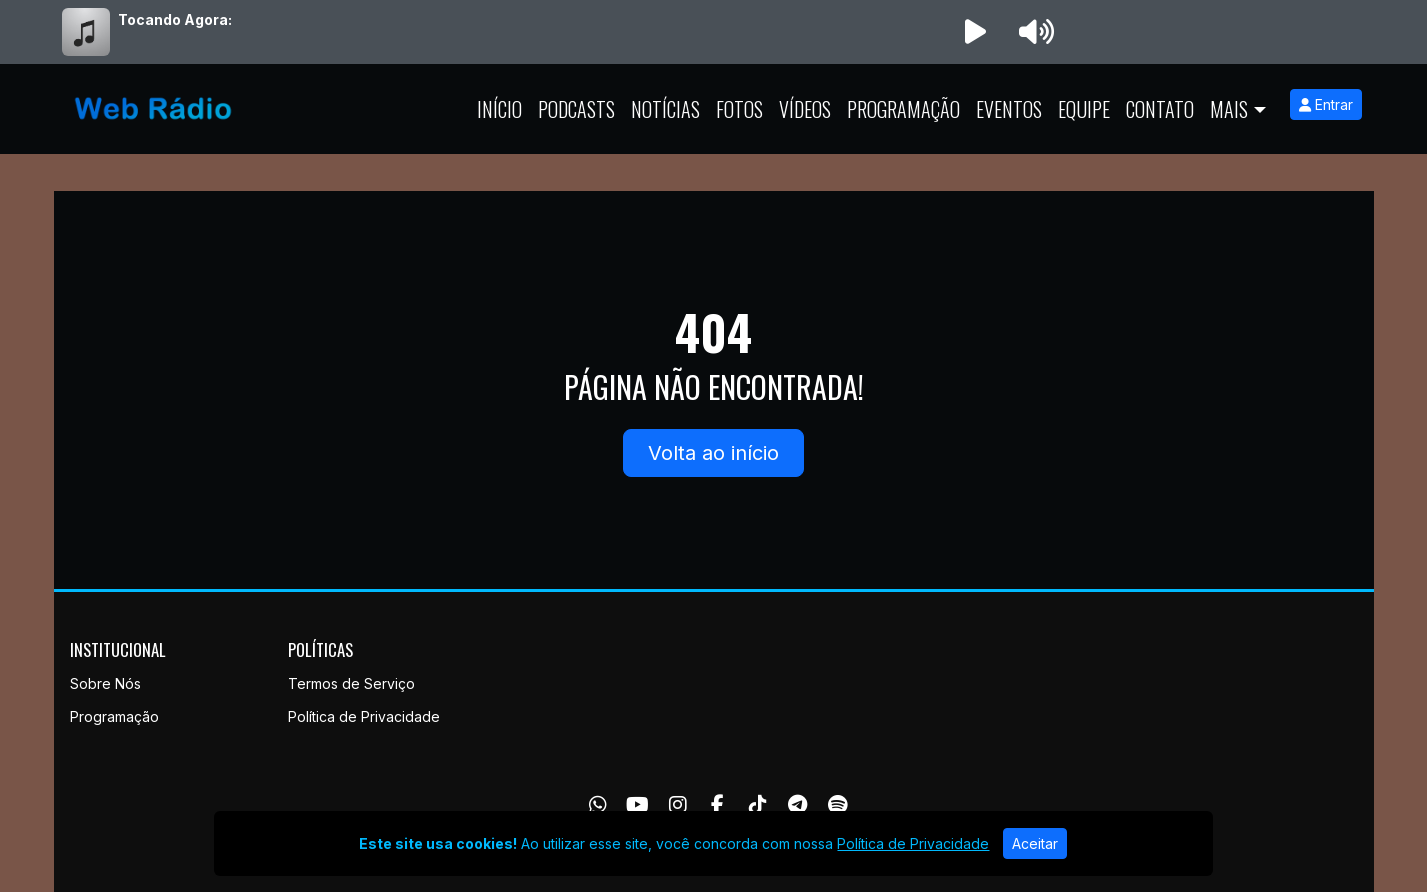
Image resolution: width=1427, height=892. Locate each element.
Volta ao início (713, 453)
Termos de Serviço (351, 683)
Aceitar (1035, 843)
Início (499, 109)
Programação (903, 109)
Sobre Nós (105, 683)
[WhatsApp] (598, 805)
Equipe (1084, 109)
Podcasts (576, 109)
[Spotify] (837, 805)
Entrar (1326, 104)
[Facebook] (717, 805)
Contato (1160, 109)
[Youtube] (637, 805)
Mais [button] (1229, 109)
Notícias (665, 109)
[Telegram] (797, 805)
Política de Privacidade (364, 716)
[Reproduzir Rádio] (976, 32)
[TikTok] (758, 805)
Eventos (1009, 109)
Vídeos (805, 109)
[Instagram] (678, 805)
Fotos (739, 109)
